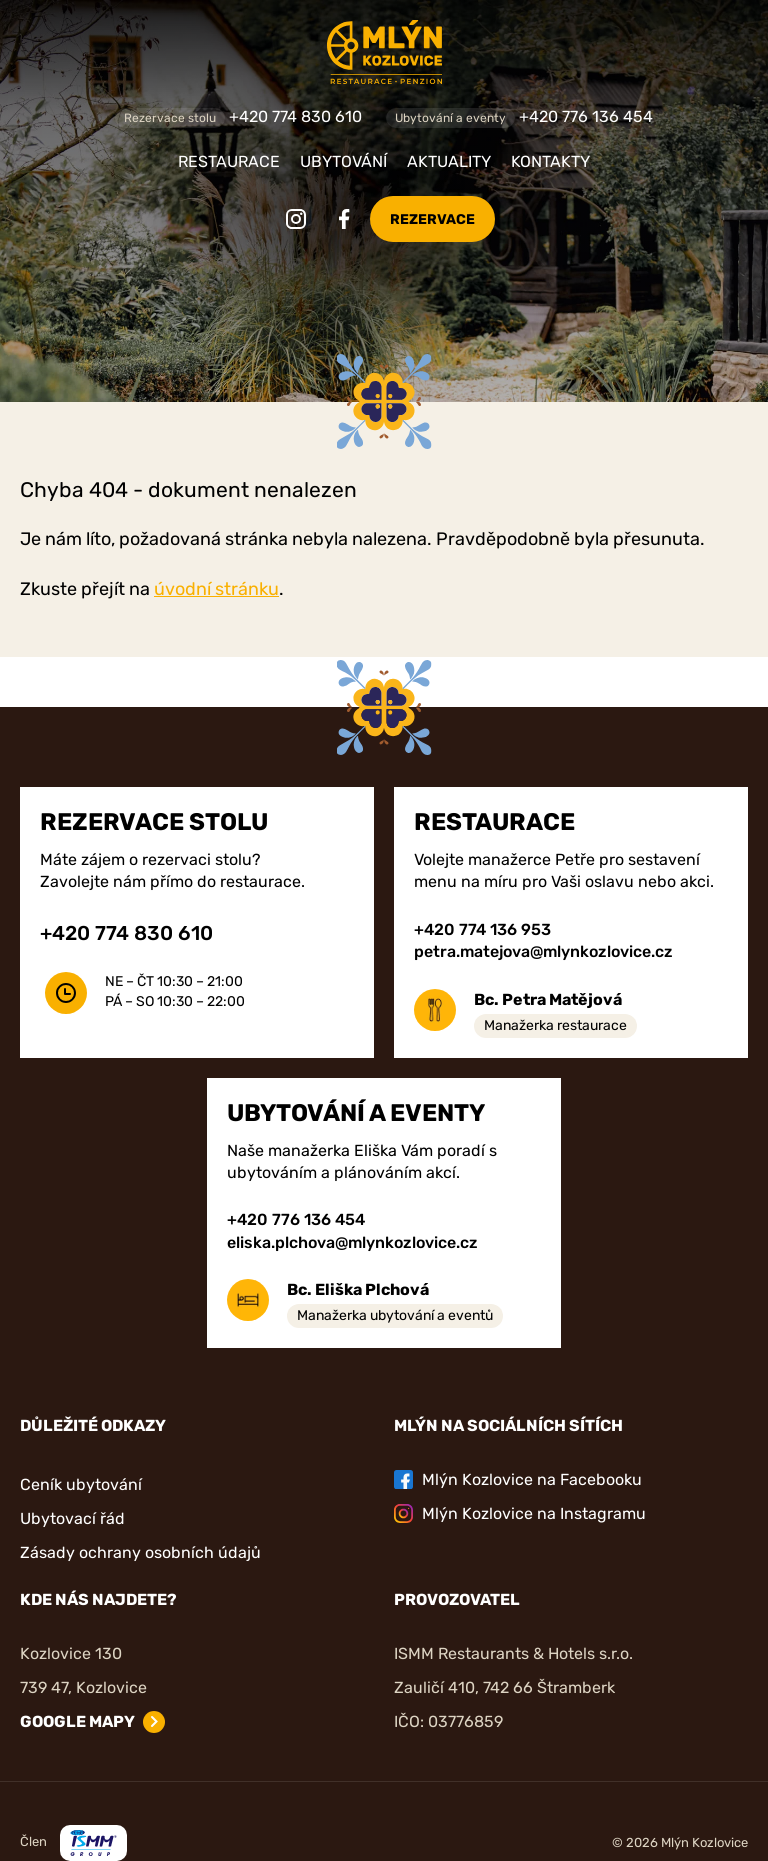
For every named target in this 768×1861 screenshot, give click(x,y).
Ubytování (343, 161)
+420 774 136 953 (482, 929)
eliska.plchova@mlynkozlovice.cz (352, 1242)
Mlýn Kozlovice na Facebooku (518, 1479)
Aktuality (449, 161)
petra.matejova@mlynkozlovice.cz (543, 951)
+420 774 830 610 (295, 116)
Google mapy (77, 1721)
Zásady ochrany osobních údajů (140, 1552)
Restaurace (229, 161)
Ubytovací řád (72, 1518)
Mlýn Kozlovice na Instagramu (520, 1513)
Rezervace (432, 219)
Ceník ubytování (81, 1484)
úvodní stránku (216, 589)
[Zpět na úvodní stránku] (384, 52)
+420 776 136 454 (586, 116)
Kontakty (550, 161)
